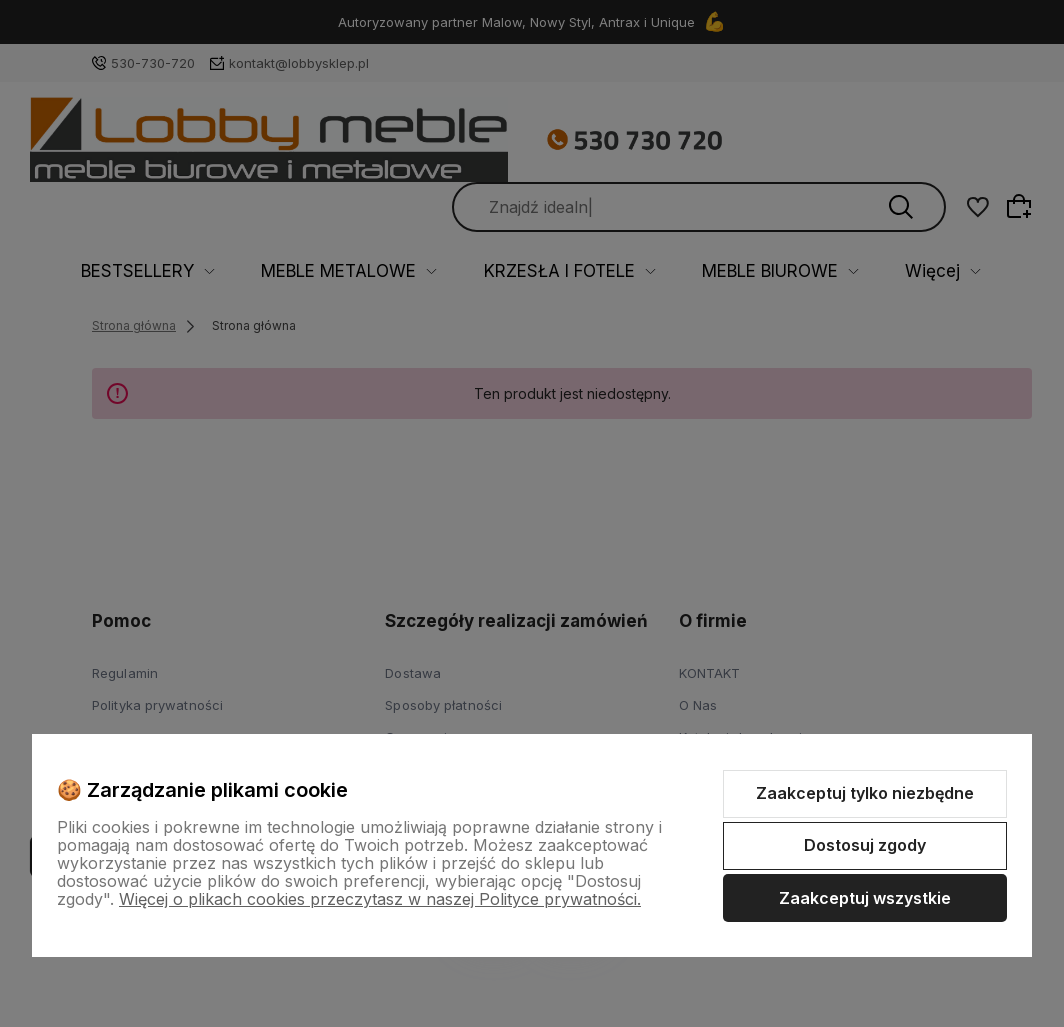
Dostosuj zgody (865, 845)
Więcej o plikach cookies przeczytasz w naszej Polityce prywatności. (380, 899)
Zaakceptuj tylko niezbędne (865, 793)
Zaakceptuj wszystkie (865, 898)
